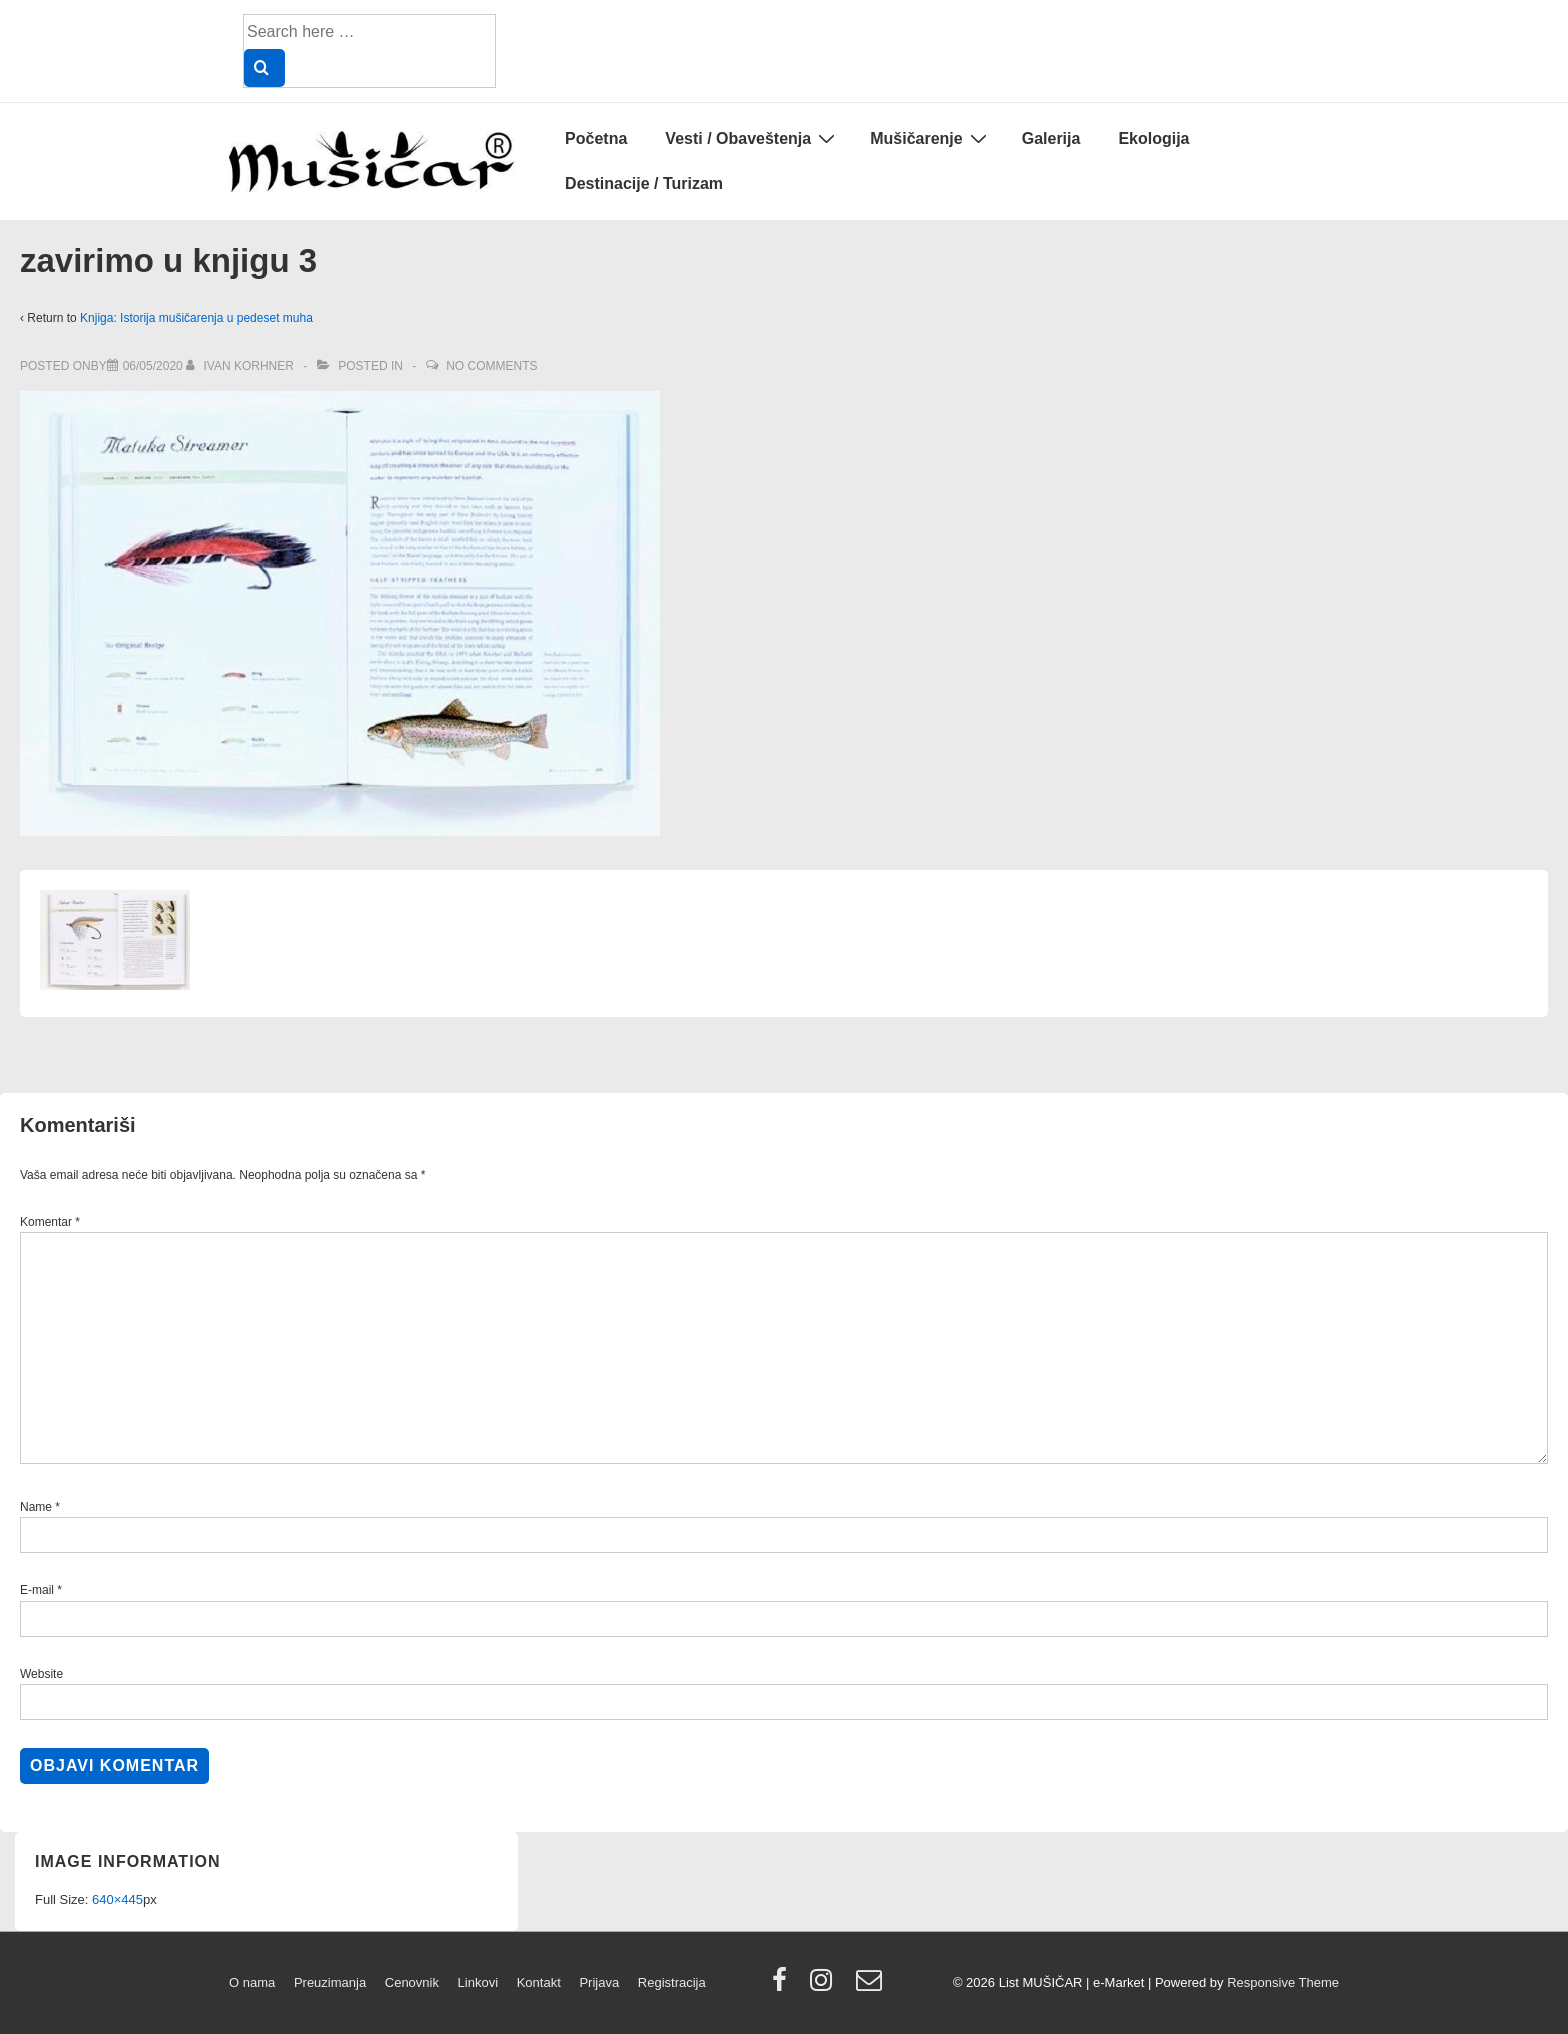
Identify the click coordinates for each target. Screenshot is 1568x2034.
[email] (871, 1986)
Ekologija (1153, 138)
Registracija (672, 1982)
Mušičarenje (930, 138)
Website (41, 1674)
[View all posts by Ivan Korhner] (241, 366)
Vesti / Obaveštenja (752, 138)
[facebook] (784, 1986)
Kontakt (539, 1982)
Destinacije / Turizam (644, 183)
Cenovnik (412, 1982)
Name (36, 1507)
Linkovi (478, 1982)
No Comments (491, 366)
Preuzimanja (330, 1982)
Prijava (599, 1982)
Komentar (50, 1222)
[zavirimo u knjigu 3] (153, 366)
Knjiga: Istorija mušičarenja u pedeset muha (196, 318)
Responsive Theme (1283, 1982)
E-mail (37, 1590)
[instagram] (825, 1986)
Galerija (1051, 138)
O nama (252, 1982)
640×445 (117, 1899)
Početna (596, 138)
